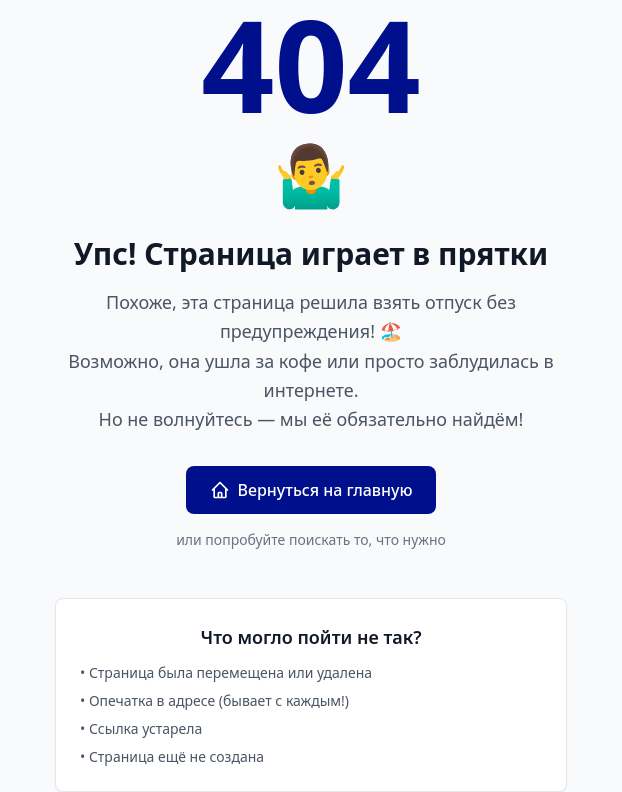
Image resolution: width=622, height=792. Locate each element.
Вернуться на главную (311, 490)
